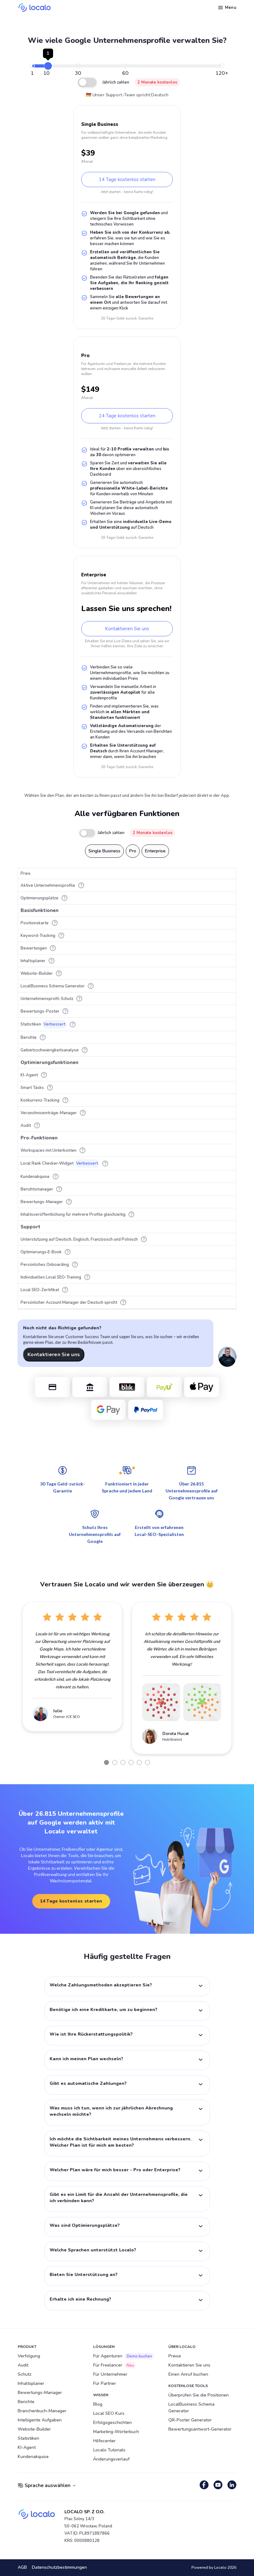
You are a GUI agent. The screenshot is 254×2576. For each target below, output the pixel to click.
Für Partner (104, 2383)
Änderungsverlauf (111, 2459)
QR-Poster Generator (190, 2420)
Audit (23, 2365)
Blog (97, 2404)
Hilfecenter (104, 2441)
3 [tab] (122, 1762)
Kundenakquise (33, 2457)
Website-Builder (34, 2429)
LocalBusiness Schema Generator (191, 2407)
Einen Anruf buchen (188, 2374)
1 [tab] (106, 1762)
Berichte (26, 2402)
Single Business (104, 851)
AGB (22, 2568)
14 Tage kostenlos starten (127, 179)
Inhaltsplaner (31, 2383)
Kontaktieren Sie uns (53, 1354)
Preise (174, 2356)
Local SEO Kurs (108, 2413)
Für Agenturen (123, 2356)
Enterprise (155, 851)
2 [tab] (114, 1762)
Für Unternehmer (110, 2374)
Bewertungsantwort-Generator (200, 2429)
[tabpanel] (72, 1666)
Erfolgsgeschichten (112, 2423)
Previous (13, 1678)
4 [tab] (131, 1762)
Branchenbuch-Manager (42, 2411)
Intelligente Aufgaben (40, 2420)
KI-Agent (27, 2447)
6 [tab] (147, 1762)
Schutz (25, 2374)
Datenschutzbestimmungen (59, 2568)
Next (241, 1678)
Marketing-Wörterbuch (116, 2432)
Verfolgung (29, 2356)
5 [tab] (139, 1762)
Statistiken (28, 2438)
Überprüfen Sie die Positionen (198, 2395)
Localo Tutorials (109, 2450)
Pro (132, 851)
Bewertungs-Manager (40, 2393)
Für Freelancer (114, 2365)
